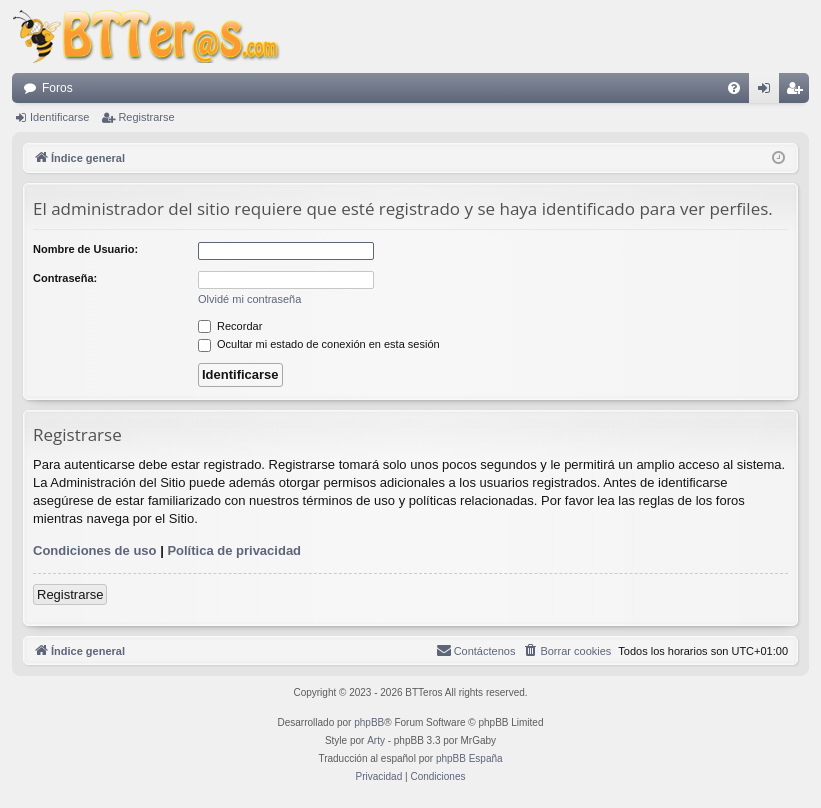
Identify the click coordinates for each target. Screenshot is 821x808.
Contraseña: (65, 278)
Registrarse (146, 117)
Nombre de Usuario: (85, 249)
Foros (57, 88)
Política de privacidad (234, 550)
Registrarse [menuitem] (798, 92)
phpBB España (469, 758)
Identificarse (59, 117)
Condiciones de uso (95, 550)
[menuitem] (734, 88)
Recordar (230, 326)
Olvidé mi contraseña (249, 299)
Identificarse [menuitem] (768, 92)
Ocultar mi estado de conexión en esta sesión (319, 344)
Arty (376, 740)
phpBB (369, 722)
